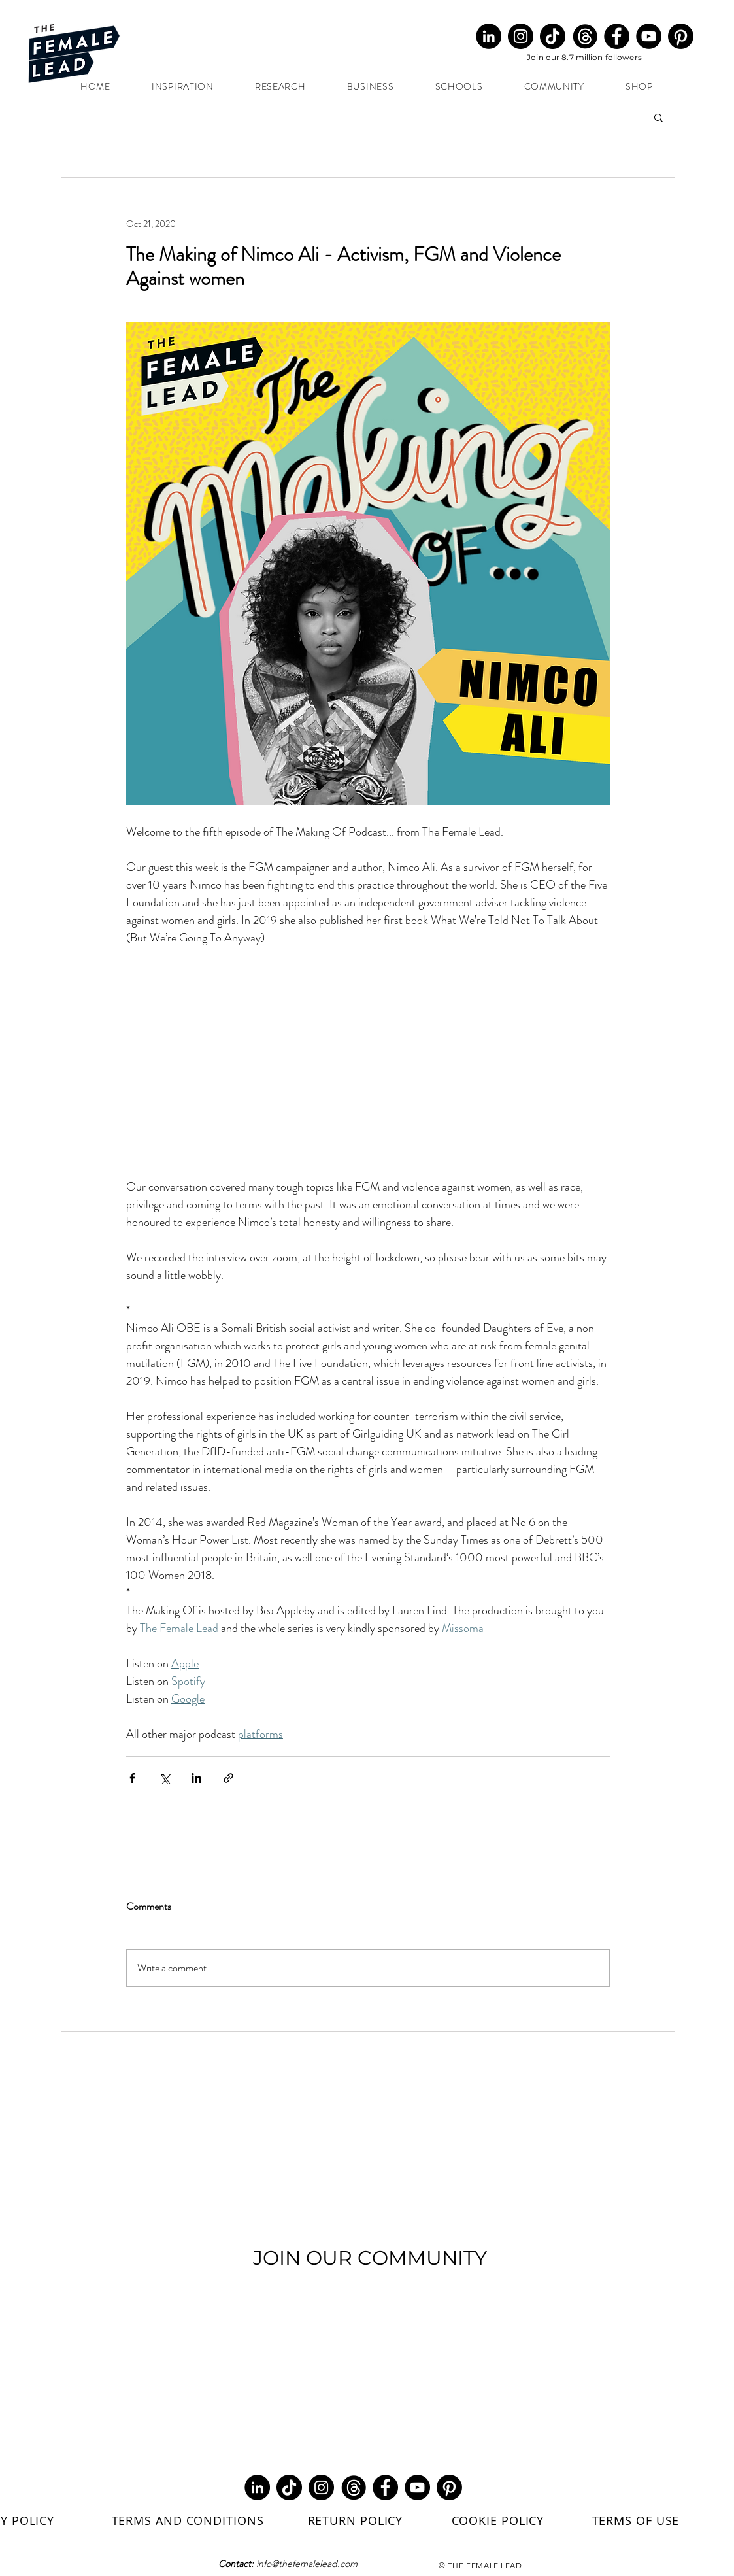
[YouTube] (648, 36)
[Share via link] (228, 1778)
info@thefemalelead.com (307, 2563)
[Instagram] (520, 36)
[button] (658, 117)
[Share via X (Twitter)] (164, 1778)
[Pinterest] (680, 36)
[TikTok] (552, 36)
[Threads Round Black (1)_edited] (584, 36)
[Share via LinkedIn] (196, 1778)
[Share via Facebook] (132, 1778)
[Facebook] (616, 36)
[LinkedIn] (488, 36)
